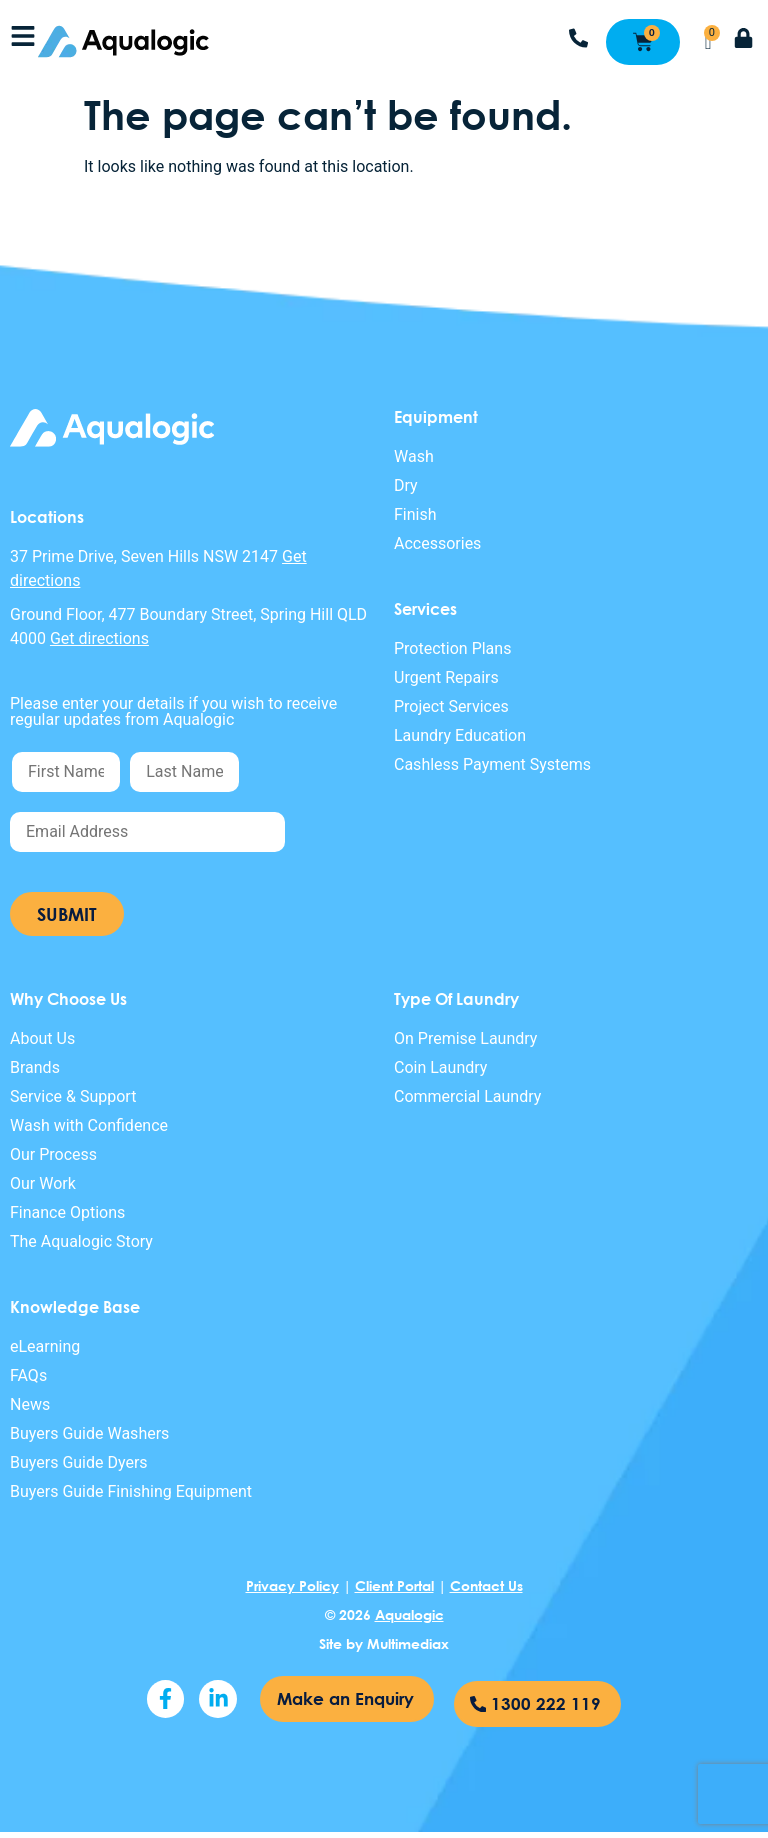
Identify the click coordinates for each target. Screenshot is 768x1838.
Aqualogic (409, 1614)
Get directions (99, 638)
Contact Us (486, 1585)
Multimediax (408, 1643)
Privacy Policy (292, 1585)
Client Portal (394, 1585)
